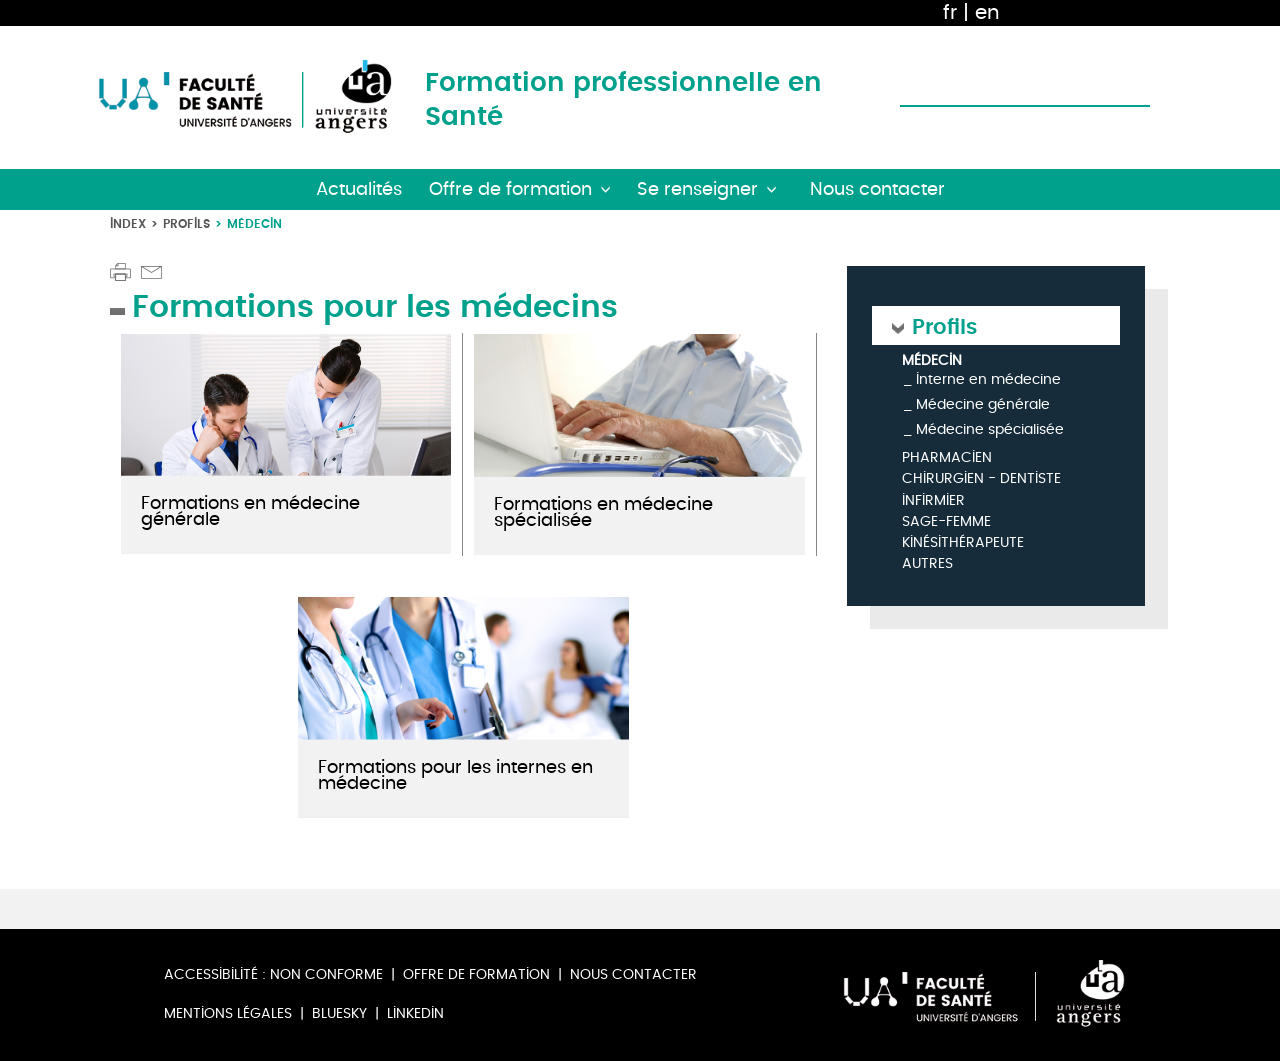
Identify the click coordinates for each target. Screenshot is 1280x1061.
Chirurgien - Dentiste (981, 479)
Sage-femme (946, 522)
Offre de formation (476, 974)
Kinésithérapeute (963, 543)
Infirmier (933, 501)
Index (128, 223)
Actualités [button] (359, 189)
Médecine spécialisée (990, 429)
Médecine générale (983, 404)
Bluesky (339, 1013)
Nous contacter (633, 974)
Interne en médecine (988, 379)
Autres (927, 564)
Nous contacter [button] (877, 189)
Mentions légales (228, 1013)
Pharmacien (947, 458)
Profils (186, 223)
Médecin (932, 361)
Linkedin (415, 1013)
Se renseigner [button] (697, 189)
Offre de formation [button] (510, 189)
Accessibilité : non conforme (273, 974)
